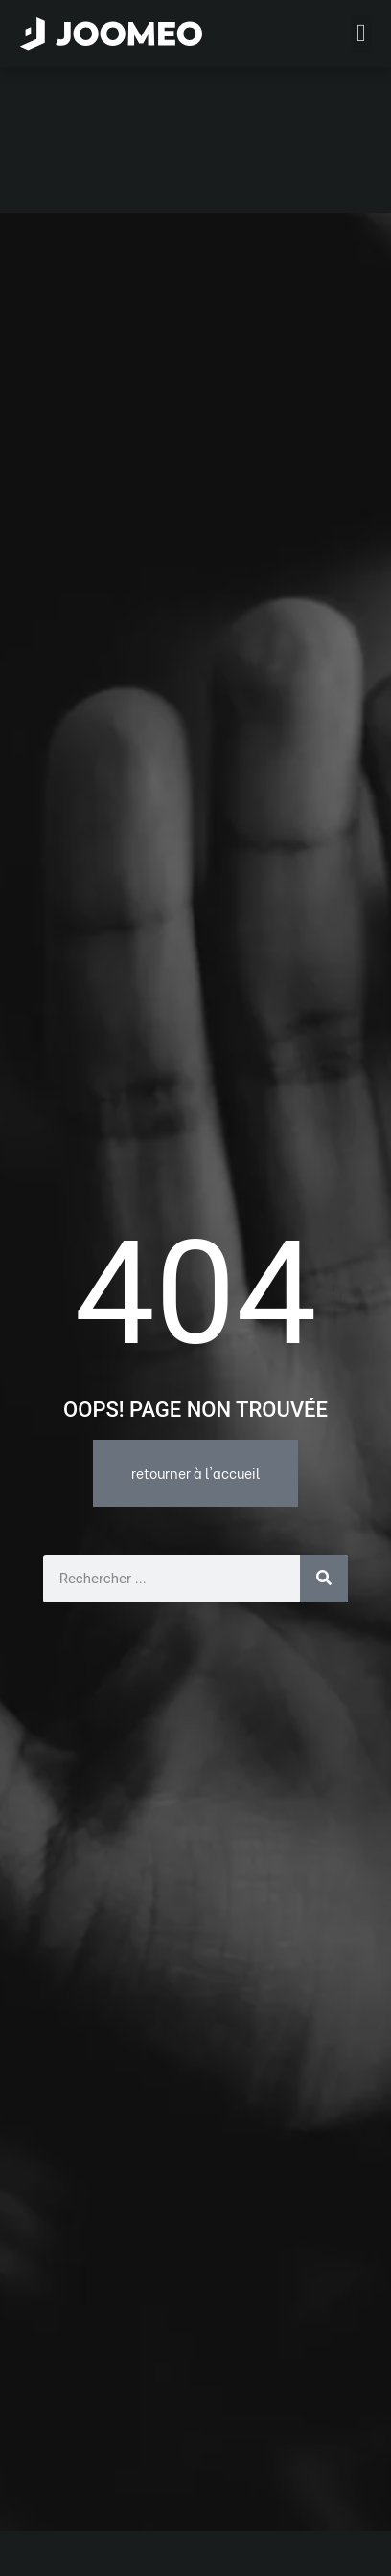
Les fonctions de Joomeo (130, 2554)
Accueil (73, 2495)
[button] (50, 2477)
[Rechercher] (324, 1433)
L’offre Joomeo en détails (132, 2525)
